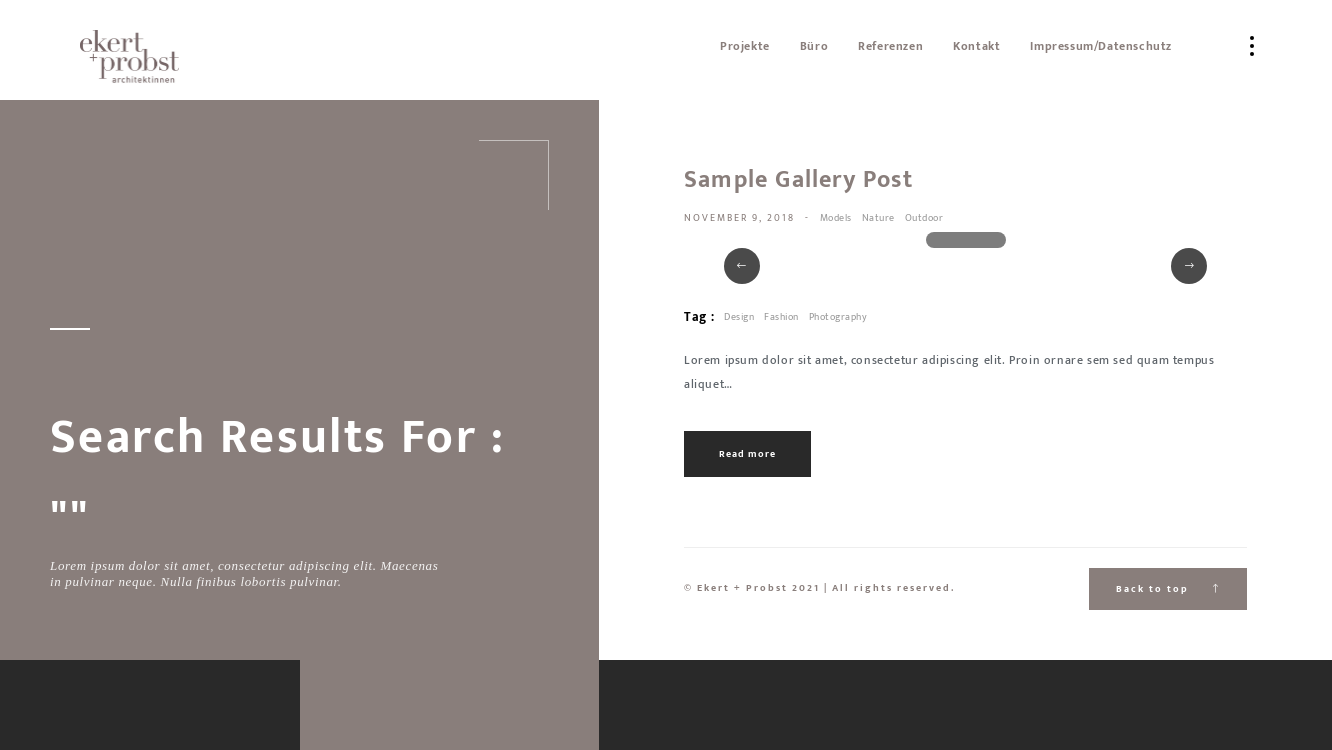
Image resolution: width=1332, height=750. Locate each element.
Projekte (745, 46)
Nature (878, 218)
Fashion (781, 317)
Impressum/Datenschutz (1101, 46)
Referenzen (890, 46)
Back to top (1168, 589)
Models (836, 218)
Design (739, 317)
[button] (742, 266)
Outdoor (924, 218)
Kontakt (976, 46)
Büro (814, 46)
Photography (838, 317)
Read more (747, 454)
